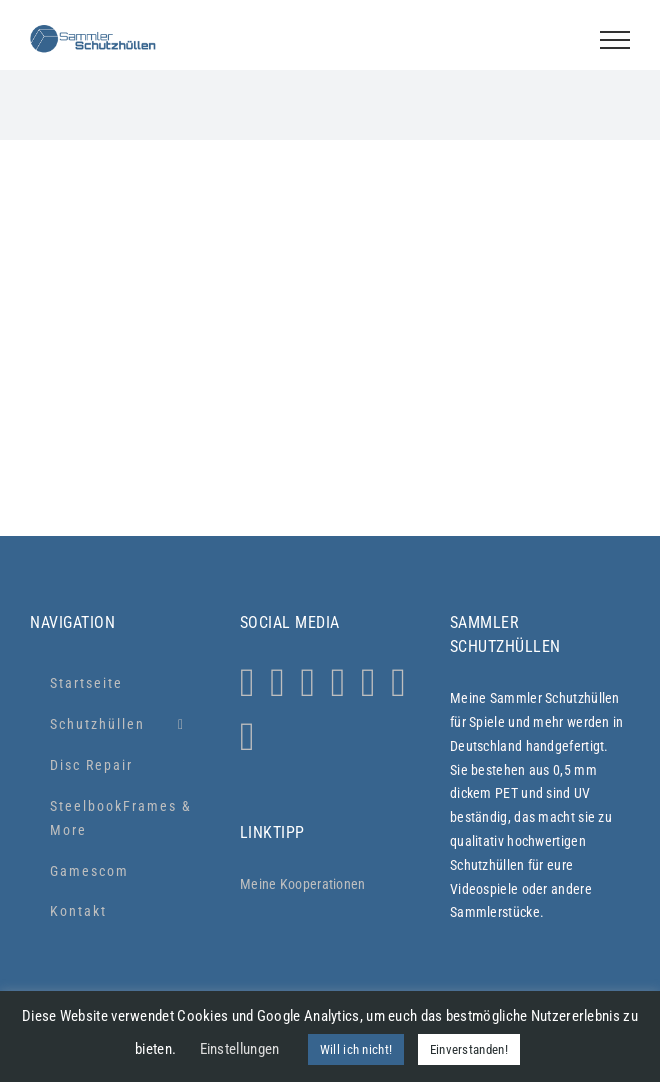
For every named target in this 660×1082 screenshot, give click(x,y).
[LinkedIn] (398, 683)
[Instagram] (247, 683)
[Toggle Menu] (615, 40)
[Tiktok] (338, 683)
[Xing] (247, 737)
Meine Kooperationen (303, 884)
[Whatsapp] (277, 683)
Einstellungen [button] (240, 1049)
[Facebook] (307, 683)
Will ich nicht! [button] (356, 1049)
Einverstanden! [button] (469, 1049)
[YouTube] (368, 683)
